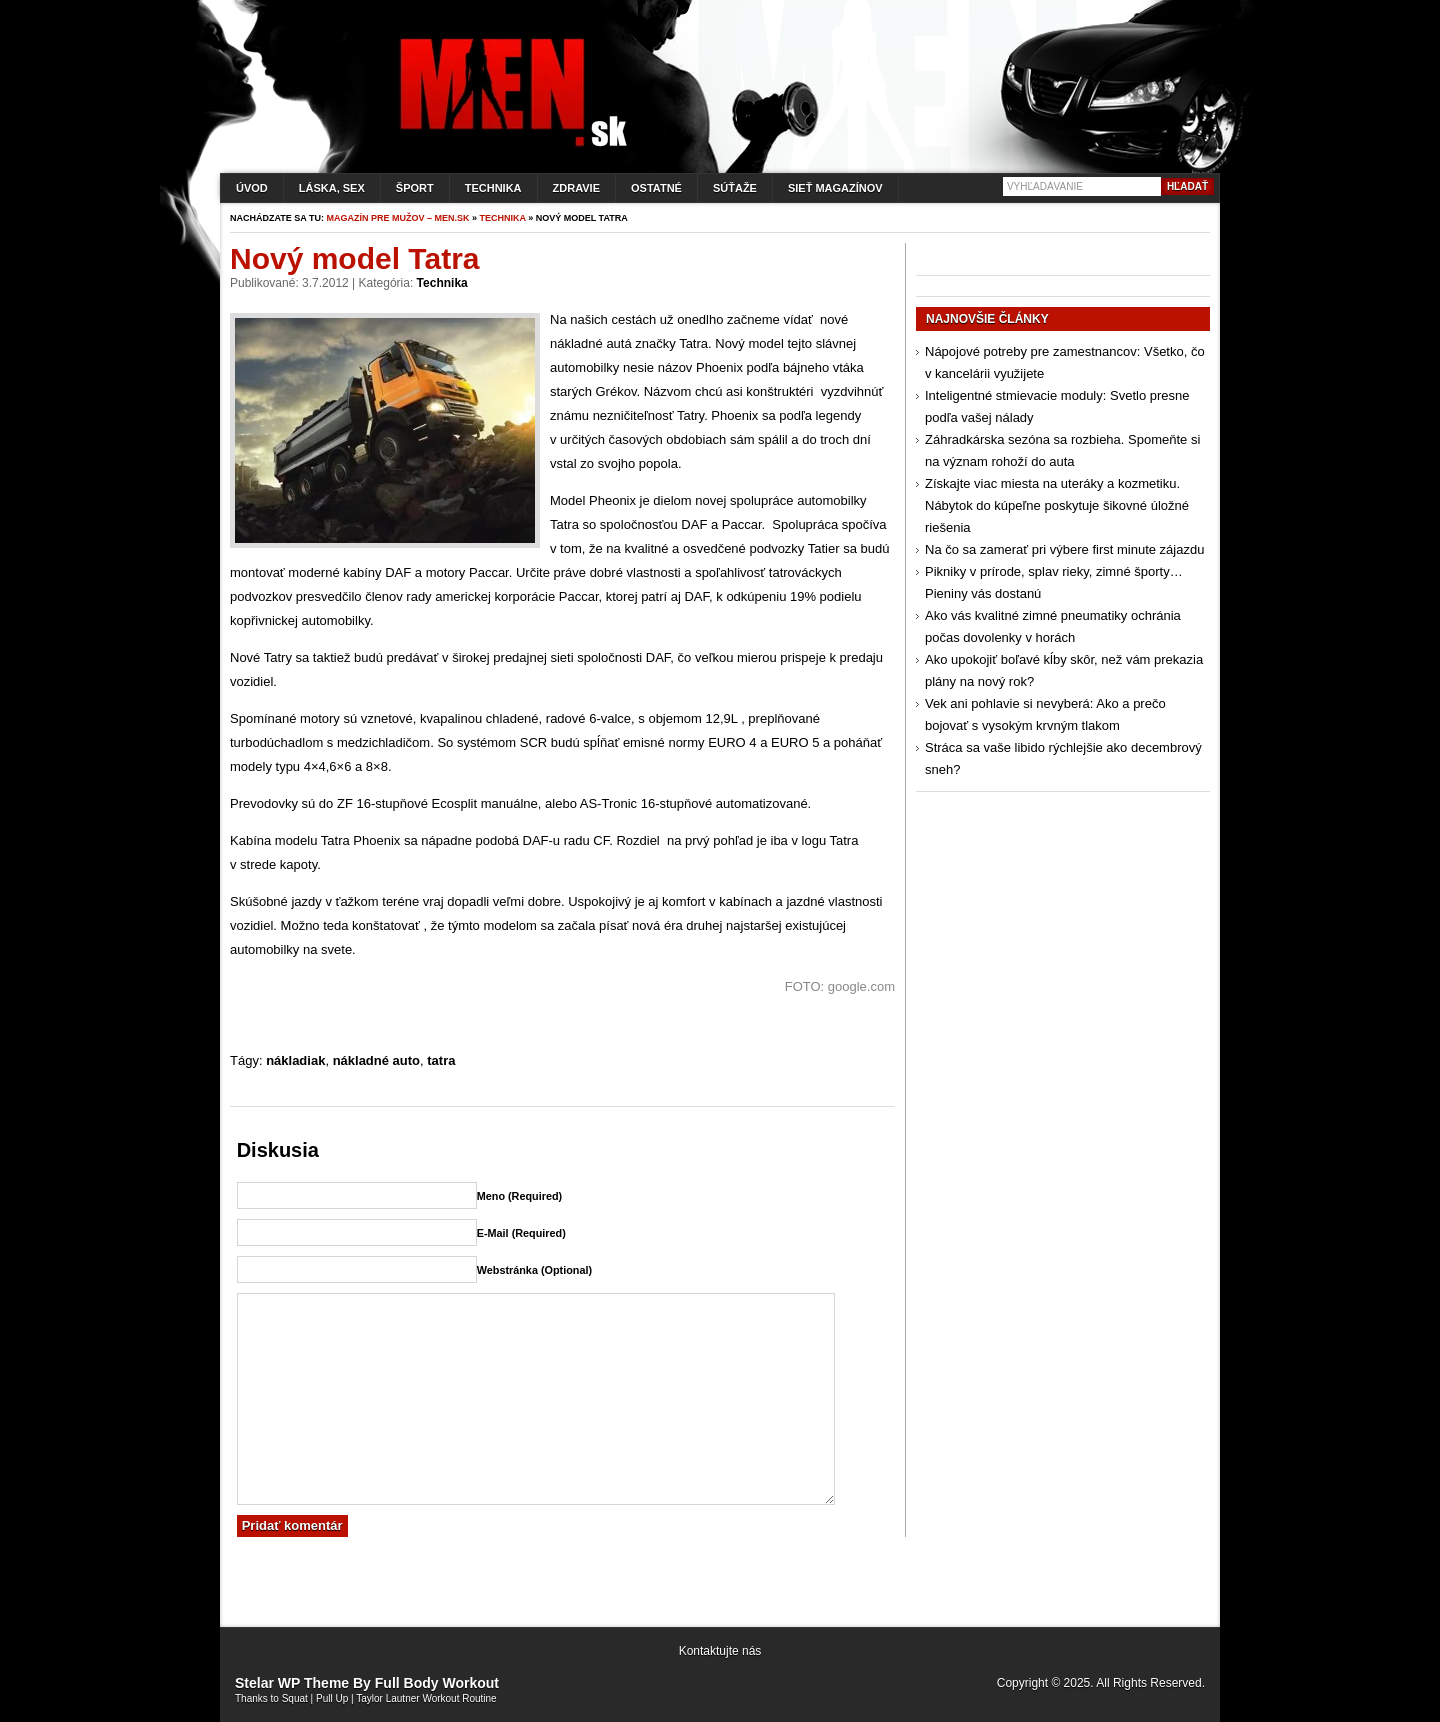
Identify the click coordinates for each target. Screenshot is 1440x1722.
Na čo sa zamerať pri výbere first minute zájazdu (1064, 549)
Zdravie (576, 188)
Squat (295, 1698)
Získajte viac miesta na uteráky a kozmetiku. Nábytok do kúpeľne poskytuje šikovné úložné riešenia (1057, 505)
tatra (441, 1060)
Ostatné (656, 188)
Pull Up (332, 1698)
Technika (493, 188)
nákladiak (295, 1060)
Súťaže (735, 188)
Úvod (252, 188)
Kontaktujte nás (720, 1651)
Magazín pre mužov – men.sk (398, 218)
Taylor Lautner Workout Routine (426, 1698)
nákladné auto (376, 1060)
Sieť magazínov (835, 188)
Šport (415, 188)
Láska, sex (332, 188)
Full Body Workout (437, 1683)
